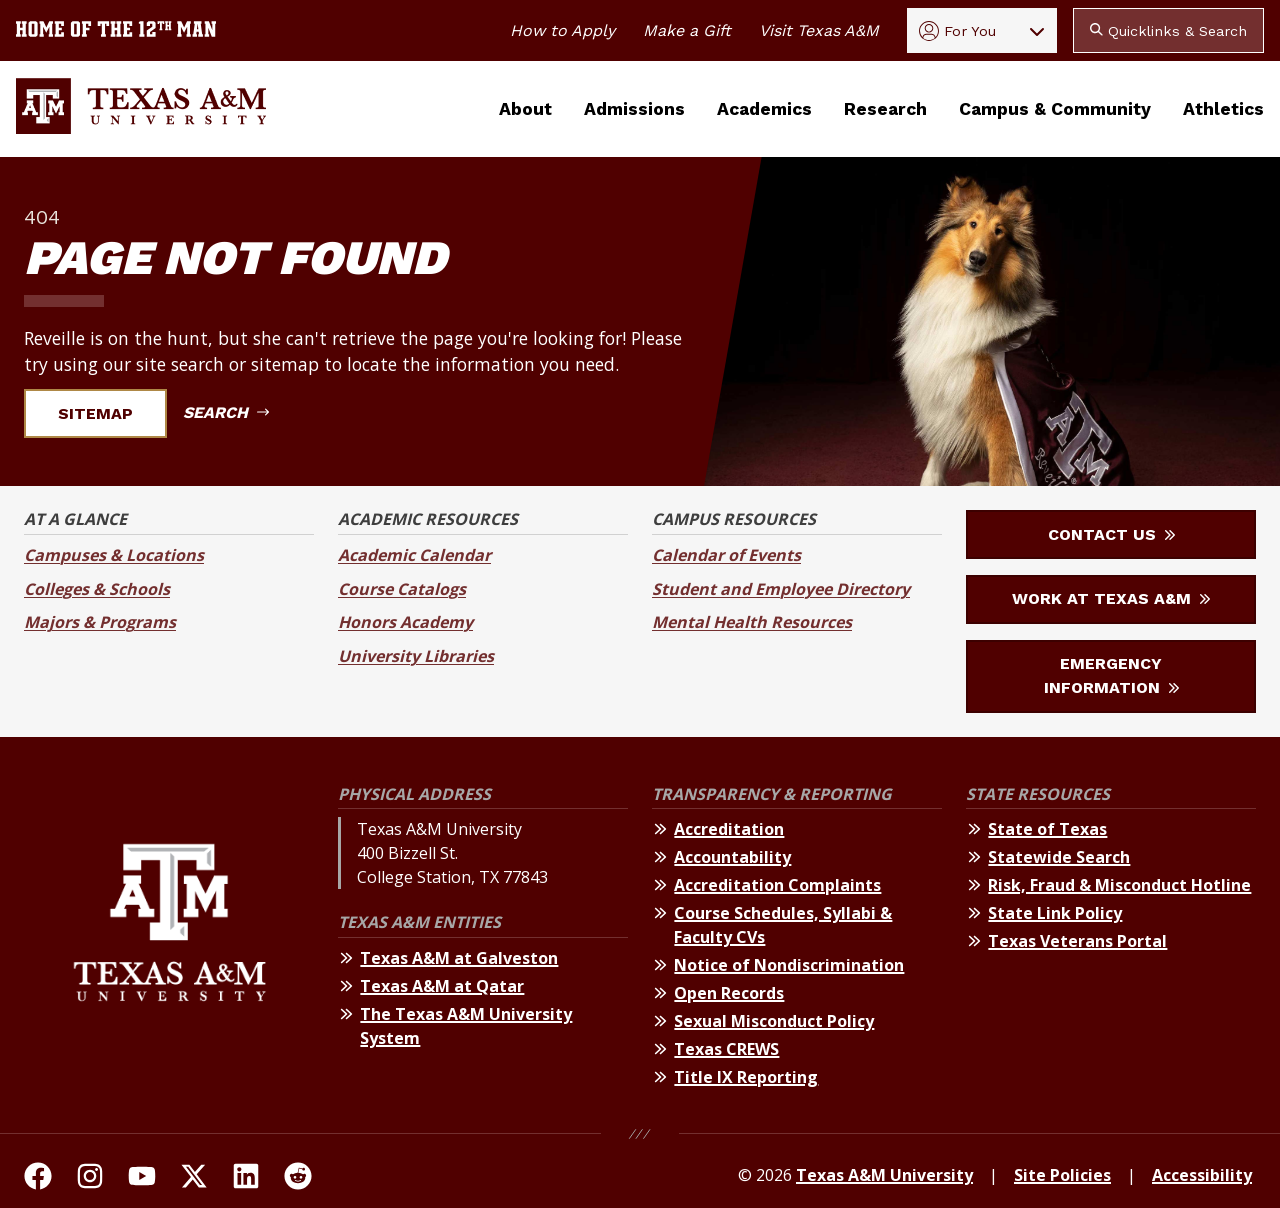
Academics (764, 109)
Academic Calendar (414, 555)
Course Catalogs (402, 589)
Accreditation (729, 829)
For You (957, 31)
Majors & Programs (100, 622)
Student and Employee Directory (781, 589)
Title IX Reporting (746, 1077)
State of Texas (1047, 829)
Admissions (634, 109)
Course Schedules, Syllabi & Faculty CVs (783, 925)
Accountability (732, 857)
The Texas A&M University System (466, 1026)
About (525, 109)
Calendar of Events (726, 555)
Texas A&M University (884, 1175)
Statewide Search (1059, 857)
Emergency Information (1111, 675)
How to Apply (562, 30)
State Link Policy (1055, 913)
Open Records (729, 993)
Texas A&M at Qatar (442, 986)
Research (885, 109)
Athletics (1223, 109)
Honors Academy (405, 622)
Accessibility (1202, 1175)
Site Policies (1062, 1175)
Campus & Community (1055, 109)
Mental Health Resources (752, 622)
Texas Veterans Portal (1077, 941)
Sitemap (107, 413)
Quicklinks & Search (1168, 31)
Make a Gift (687, 30)
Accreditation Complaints (777, 885)
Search (226, 412)
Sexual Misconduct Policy (774, 1021)
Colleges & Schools (97, 589)
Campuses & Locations (114, 555)
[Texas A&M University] (169, 939)
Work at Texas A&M (1111, 598)
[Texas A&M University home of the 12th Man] (116, 31)
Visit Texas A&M (819, 30)
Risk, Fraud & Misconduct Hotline (1119, 885)
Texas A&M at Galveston (459, 958)
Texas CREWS (726, 1049)
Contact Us (1111, 534)
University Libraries (416, 656)
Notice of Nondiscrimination (789, 965)
